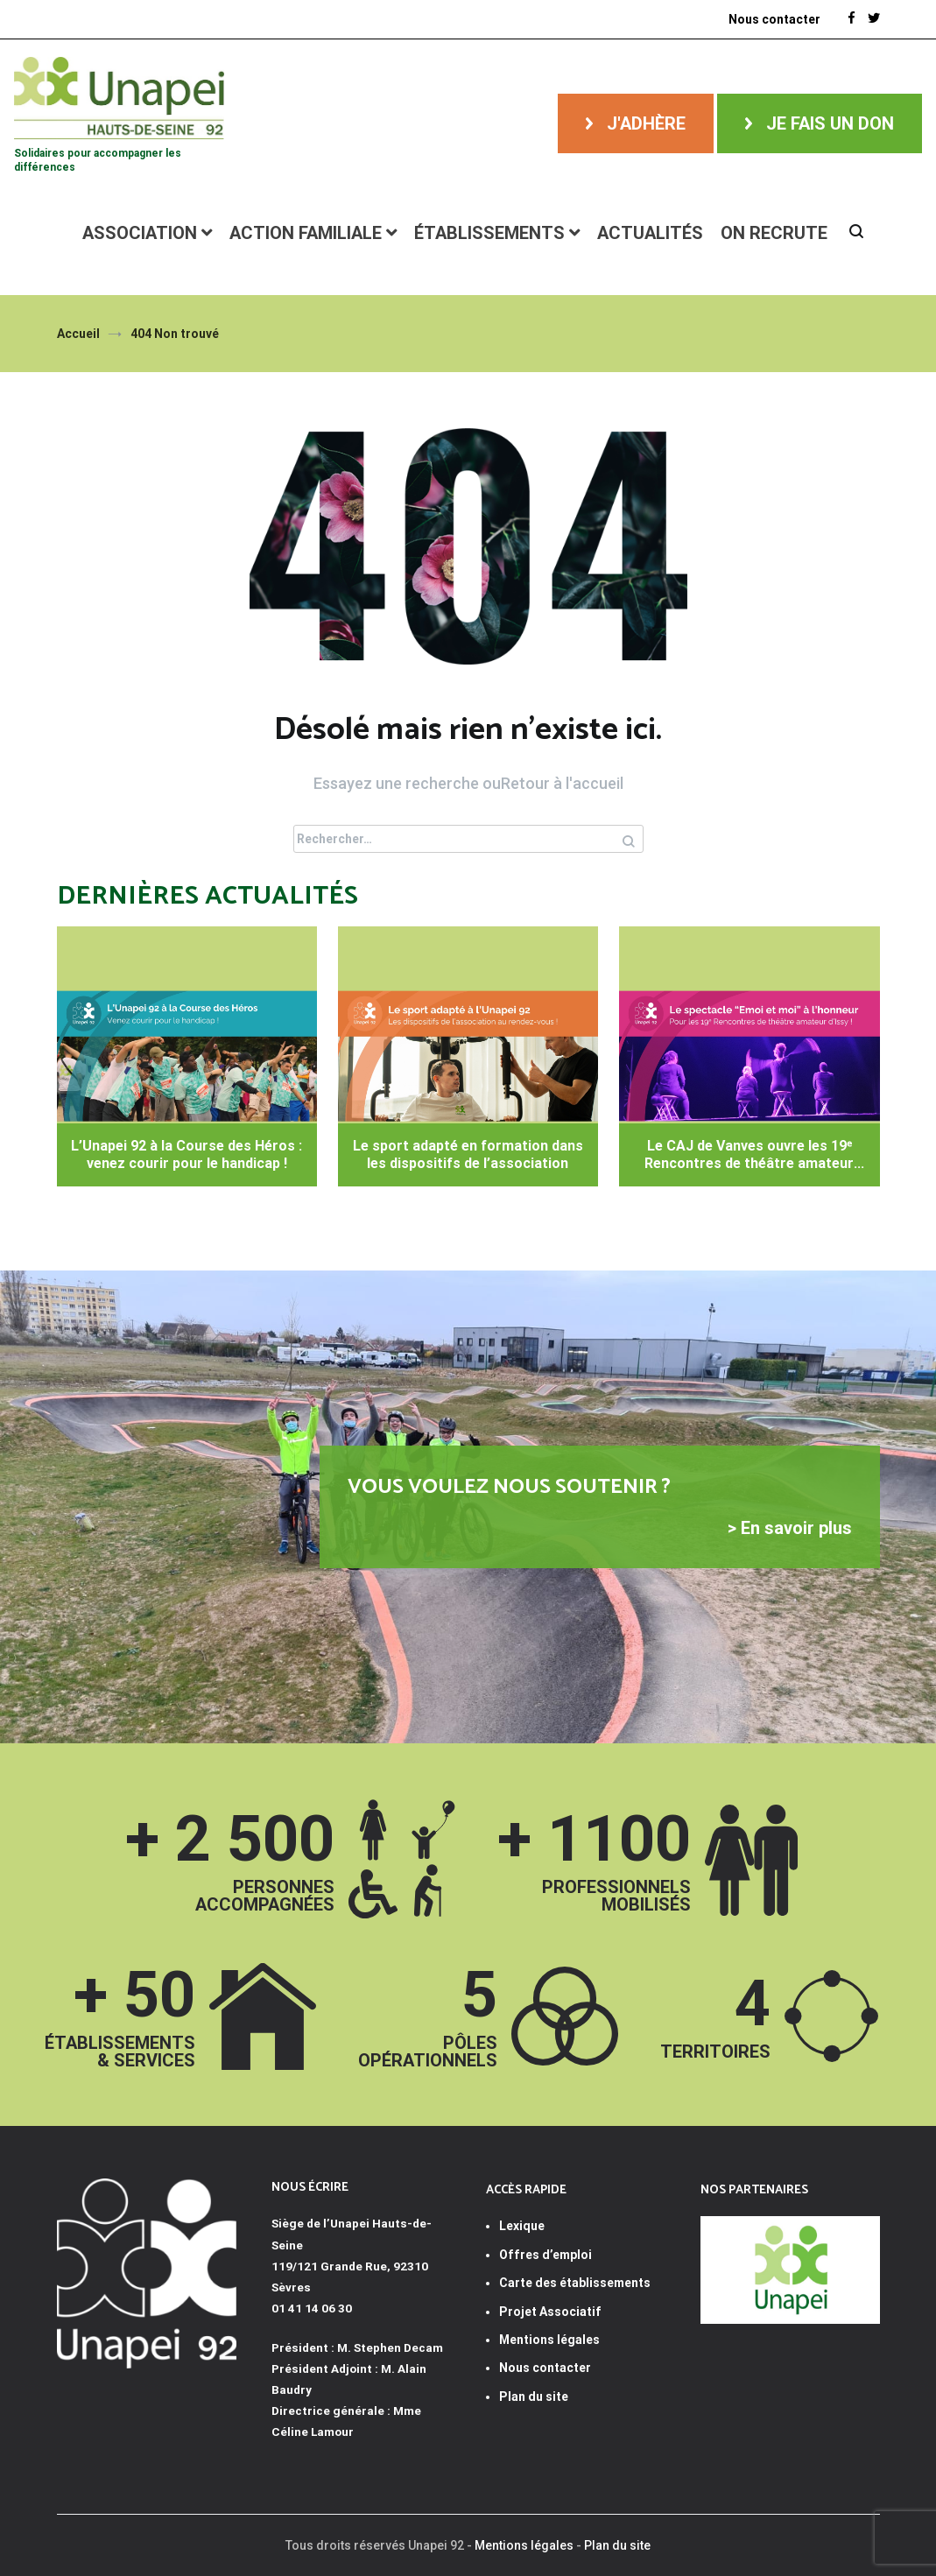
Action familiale (305, 232)
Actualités (650, 232)
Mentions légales (524, 2545)
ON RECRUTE (774, 232)
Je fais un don (830, 123)
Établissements (489, 232)
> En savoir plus (790, 1527)
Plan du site (533, 2396)
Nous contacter (545, 2368)
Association (139, 232)
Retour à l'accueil (562, 783)
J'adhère (646, 123)
